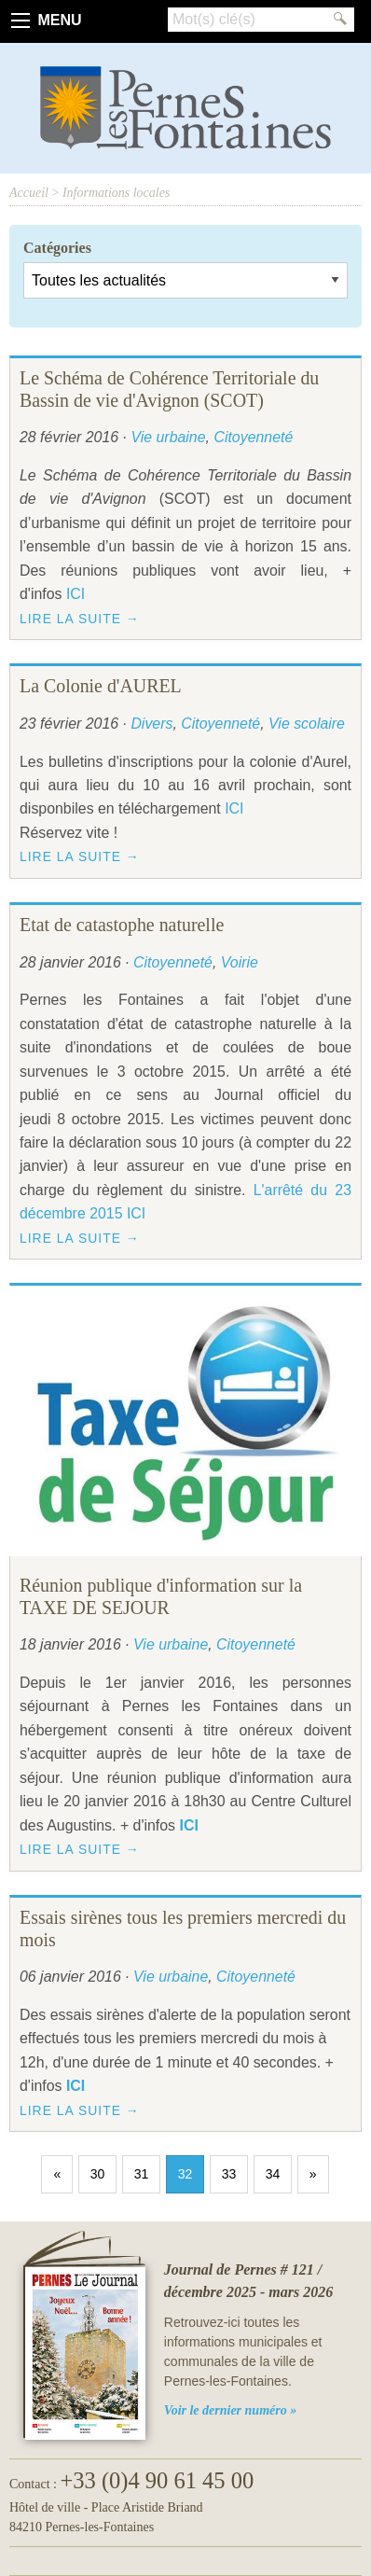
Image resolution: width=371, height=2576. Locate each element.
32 (185, 2173)
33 (229, 2173)
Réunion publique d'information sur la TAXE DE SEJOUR (161, 1596)
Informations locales (116, 193)
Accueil (28, 193)
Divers (151, 723)
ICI (75, 594)
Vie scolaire (306, 723)
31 (141, 2173)
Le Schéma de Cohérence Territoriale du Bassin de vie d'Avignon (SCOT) (169, 389)
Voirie (239, 962)
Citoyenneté (253, 437)
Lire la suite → (80, 618)
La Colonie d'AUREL (101, 685)
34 (273, 2173)
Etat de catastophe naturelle (122, 924)
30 (97, 2173)
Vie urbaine (168, 437)
